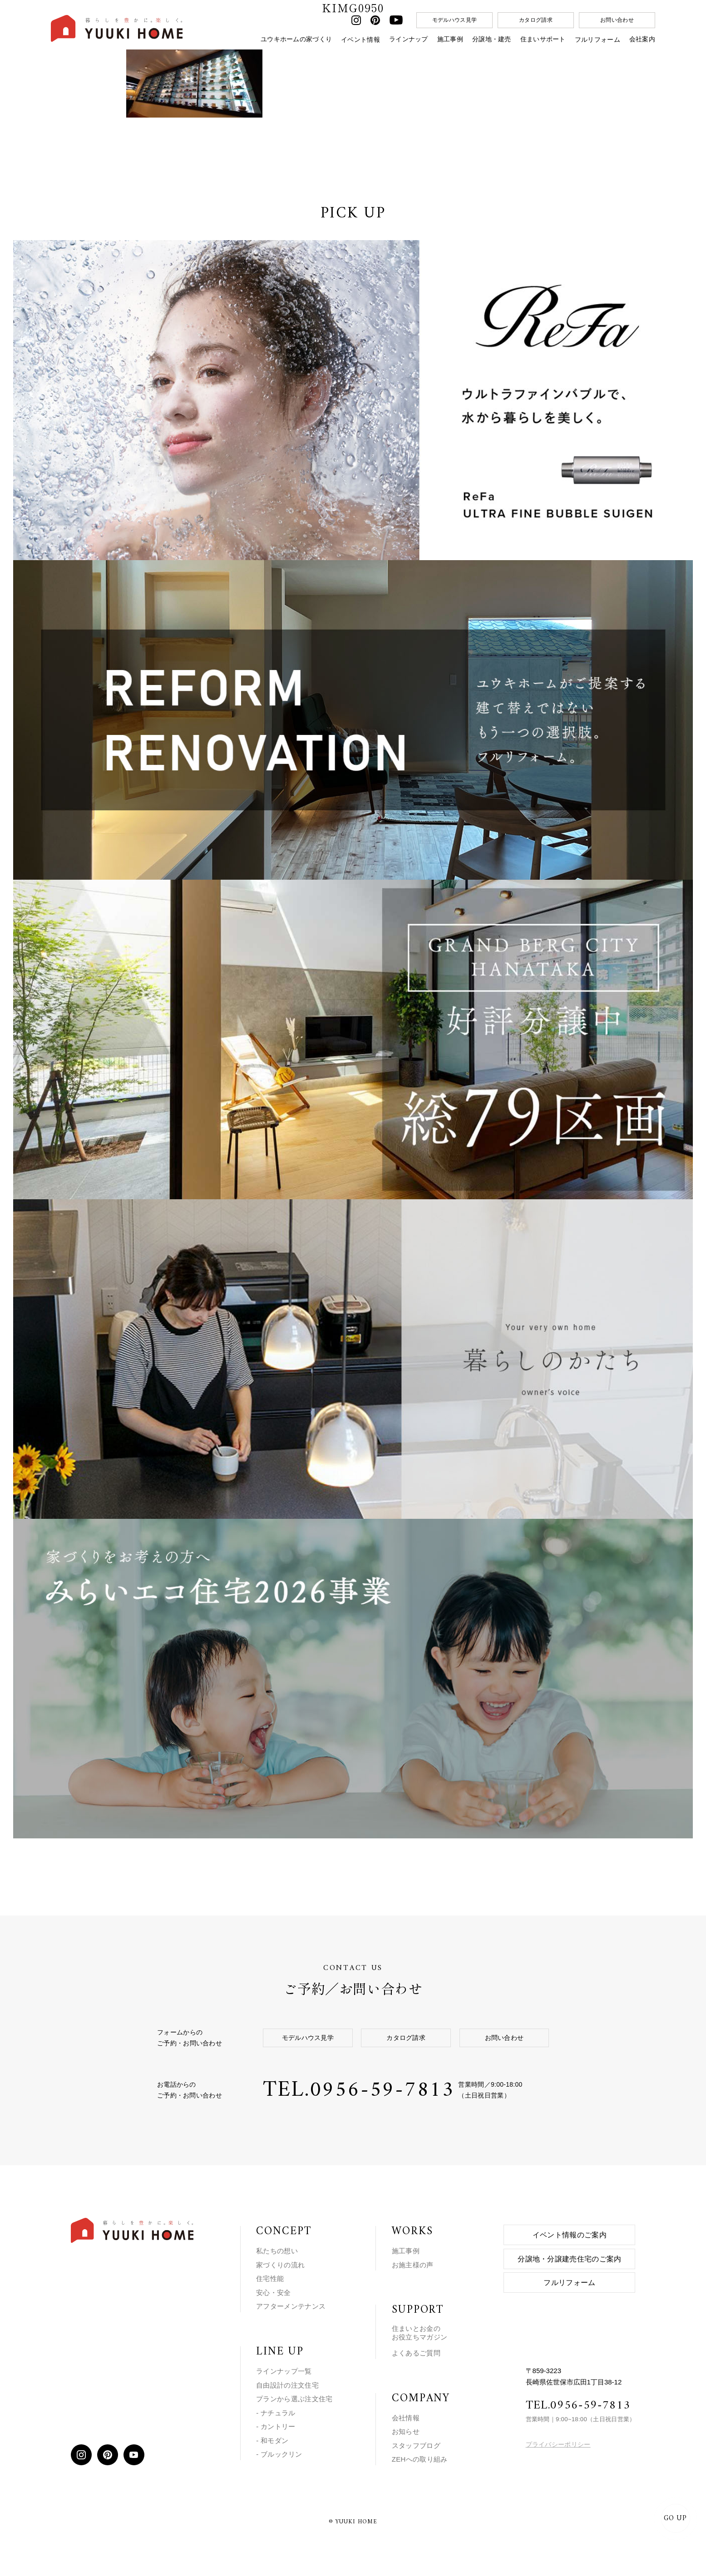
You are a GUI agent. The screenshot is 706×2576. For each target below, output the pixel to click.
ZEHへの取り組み (420, 2455)
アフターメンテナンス (291, 2302)
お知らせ (406, 2428)
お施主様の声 (413, 2261)
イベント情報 (360, 39)
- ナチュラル (275, 2409)
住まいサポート (543, 39)
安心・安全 (273, 2289)
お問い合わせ (617, 20)
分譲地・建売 (491, 39)
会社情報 (406, 2414)
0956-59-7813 (385, 2086)
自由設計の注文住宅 (287, 2381)
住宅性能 (270, 2275)
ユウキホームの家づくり (296, 39)
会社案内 (642, 39)
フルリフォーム (597, 39)
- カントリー (275, 2423)
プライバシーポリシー (558, 2440)
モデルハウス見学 (454, 20)
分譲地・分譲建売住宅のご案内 (569, 2255)
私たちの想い (277, 2247)
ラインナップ (408, 39)
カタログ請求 (536, 20)
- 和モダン (272, 2436)
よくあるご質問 (416, 2349)
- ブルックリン (279, 2450)
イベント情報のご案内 (570, 2231)
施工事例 (450, 39)
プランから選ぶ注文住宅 (294, 2395)
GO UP (673, 2518)
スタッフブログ (416, 2442)
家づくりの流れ (280, 2261)
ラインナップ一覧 (283, 2367)
